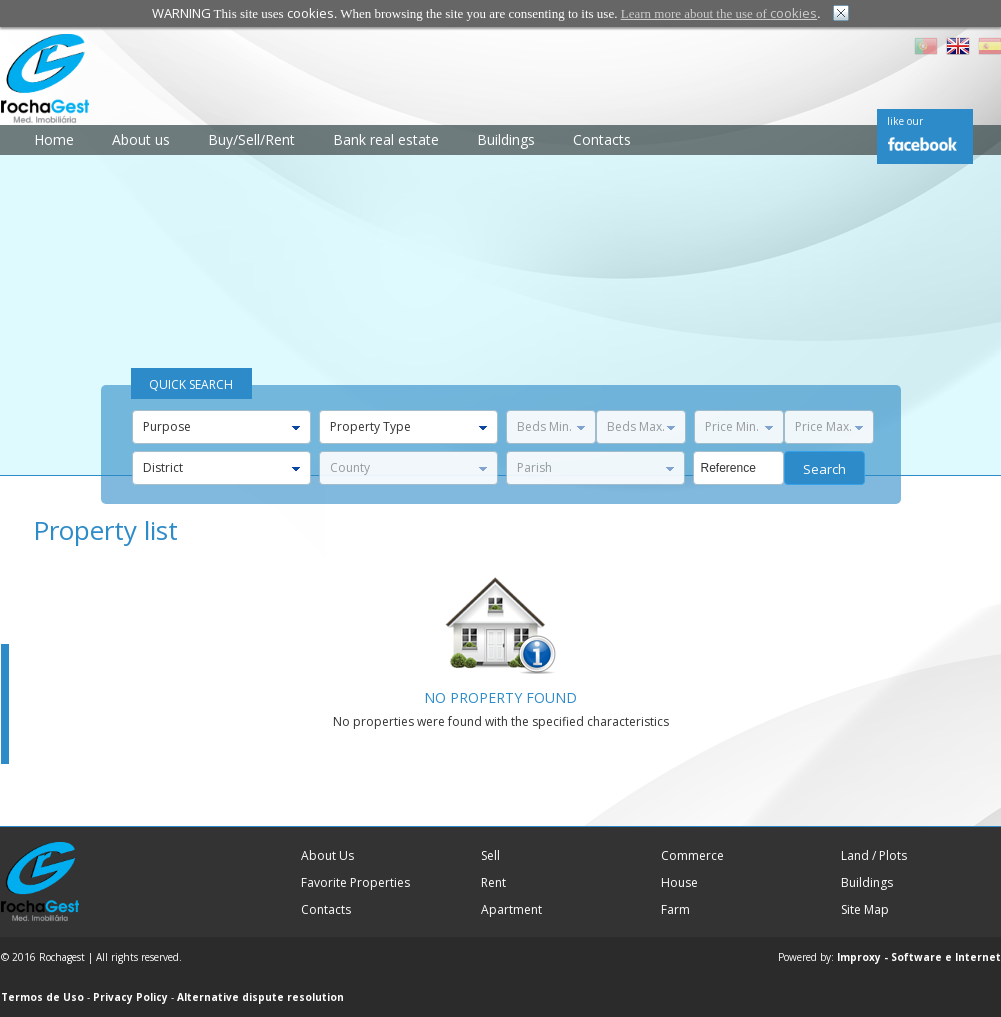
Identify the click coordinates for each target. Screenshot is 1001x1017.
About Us (327, 855)
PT (926, 46)
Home (54, 139)
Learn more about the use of (719, 13)
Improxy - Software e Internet (919, 957)
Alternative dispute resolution (260, 997)
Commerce (692, 855)
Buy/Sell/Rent (251, 139)
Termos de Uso (42, 997)
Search (824, 469)
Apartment (511, 909)
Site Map (865, 909)
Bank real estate (386, 139)
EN (958, 46)
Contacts (602, 139)
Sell (490, 855)
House (679, 882)
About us (141, 139)
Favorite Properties (355, 882)
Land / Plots (874, 855)
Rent (493, 882)
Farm (675, 909)
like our (905, 121)
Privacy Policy (130, 997)
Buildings (506, 139)
